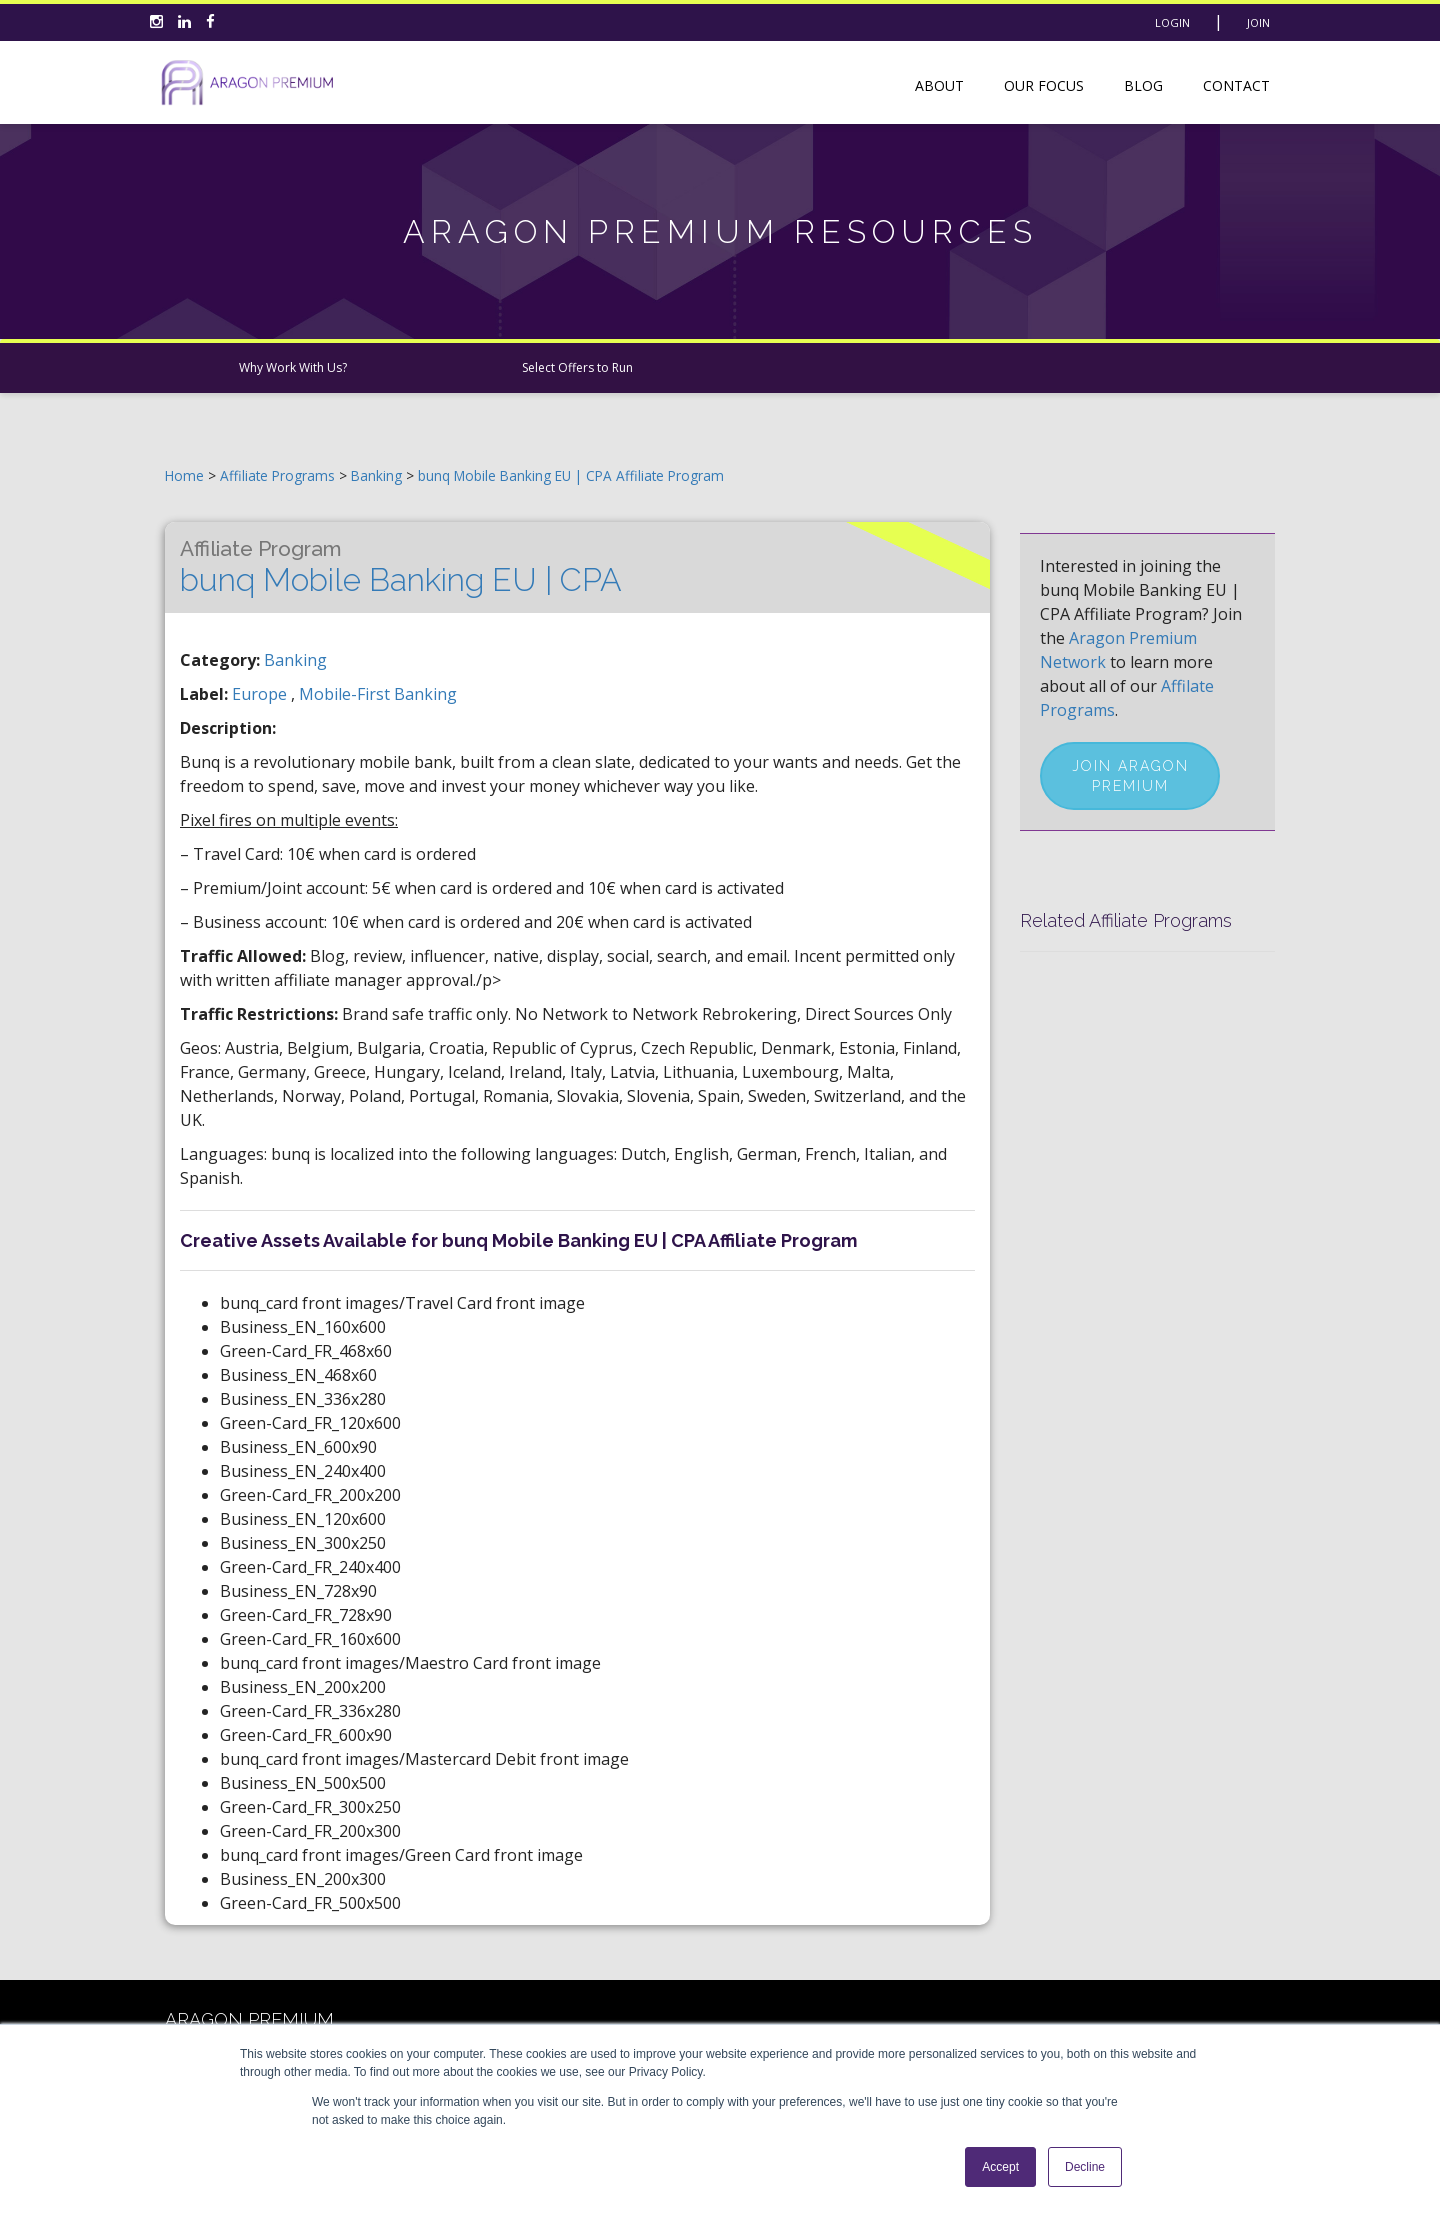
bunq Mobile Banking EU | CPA (401, 567)
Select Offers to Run (577, 367)
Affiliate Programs (277, 475)
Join (1258, 22)
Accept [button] (1000, 2167)
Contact (1236, 85)
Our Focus (1044, 85)
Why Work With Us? (293, 367)
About (939, 85)
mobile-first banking (378, 694)
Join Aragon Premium (1130, 776)
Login (1172, 22)
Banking (378, 475)
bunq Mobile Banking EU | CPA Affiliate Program (571, 475)
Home (184, 475)
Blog (1143, 85)
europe (261, 694)
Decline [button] (1085, 2167)
